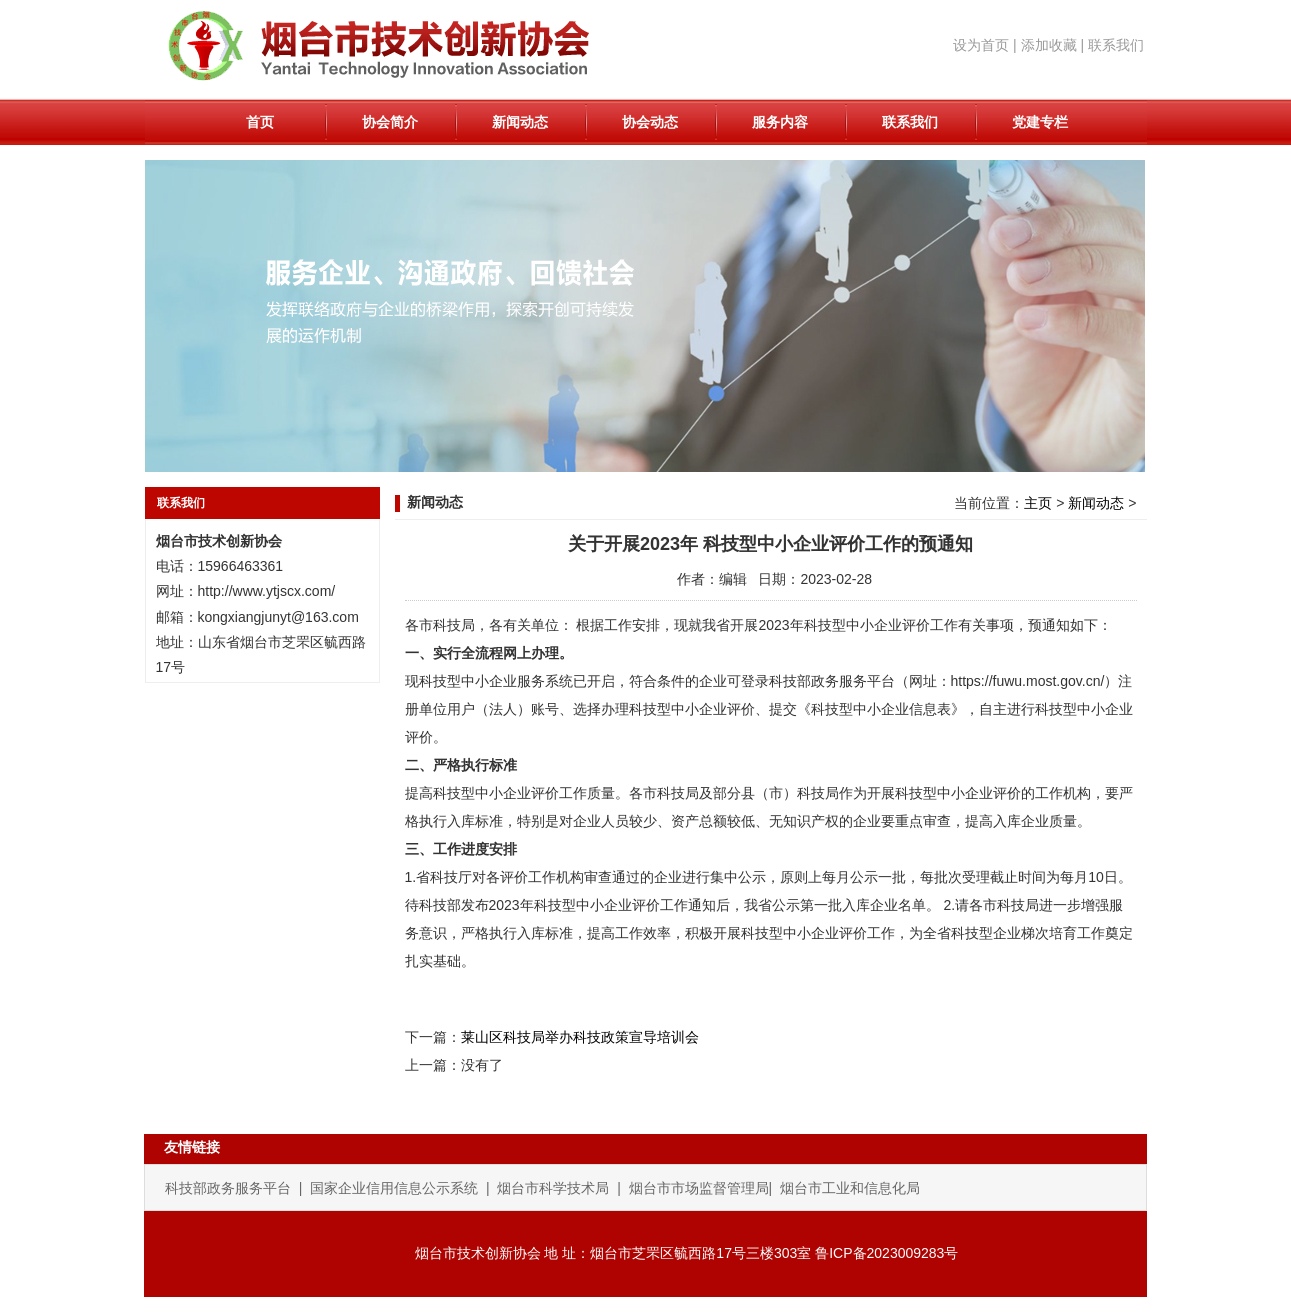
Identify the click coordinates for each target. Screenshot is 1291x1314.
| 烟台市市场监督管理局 (692, 1188)
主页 (1038, 503)
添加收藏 (1049, 45)
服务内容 (780, 122)
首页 (260, 122)
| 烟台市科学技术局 (549, 1188)
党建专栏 (1040, 122)
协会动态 (650, 122)
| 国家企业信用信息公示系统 (392, 1188)
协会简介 (390, 122)
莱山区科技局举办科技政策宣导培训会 (580, 1037)
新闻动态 (520, 122)
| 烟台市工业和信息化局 (844, 1188)
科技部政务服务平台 (232, 1188)
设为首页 (981, 45)
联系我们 (1116, 45)
